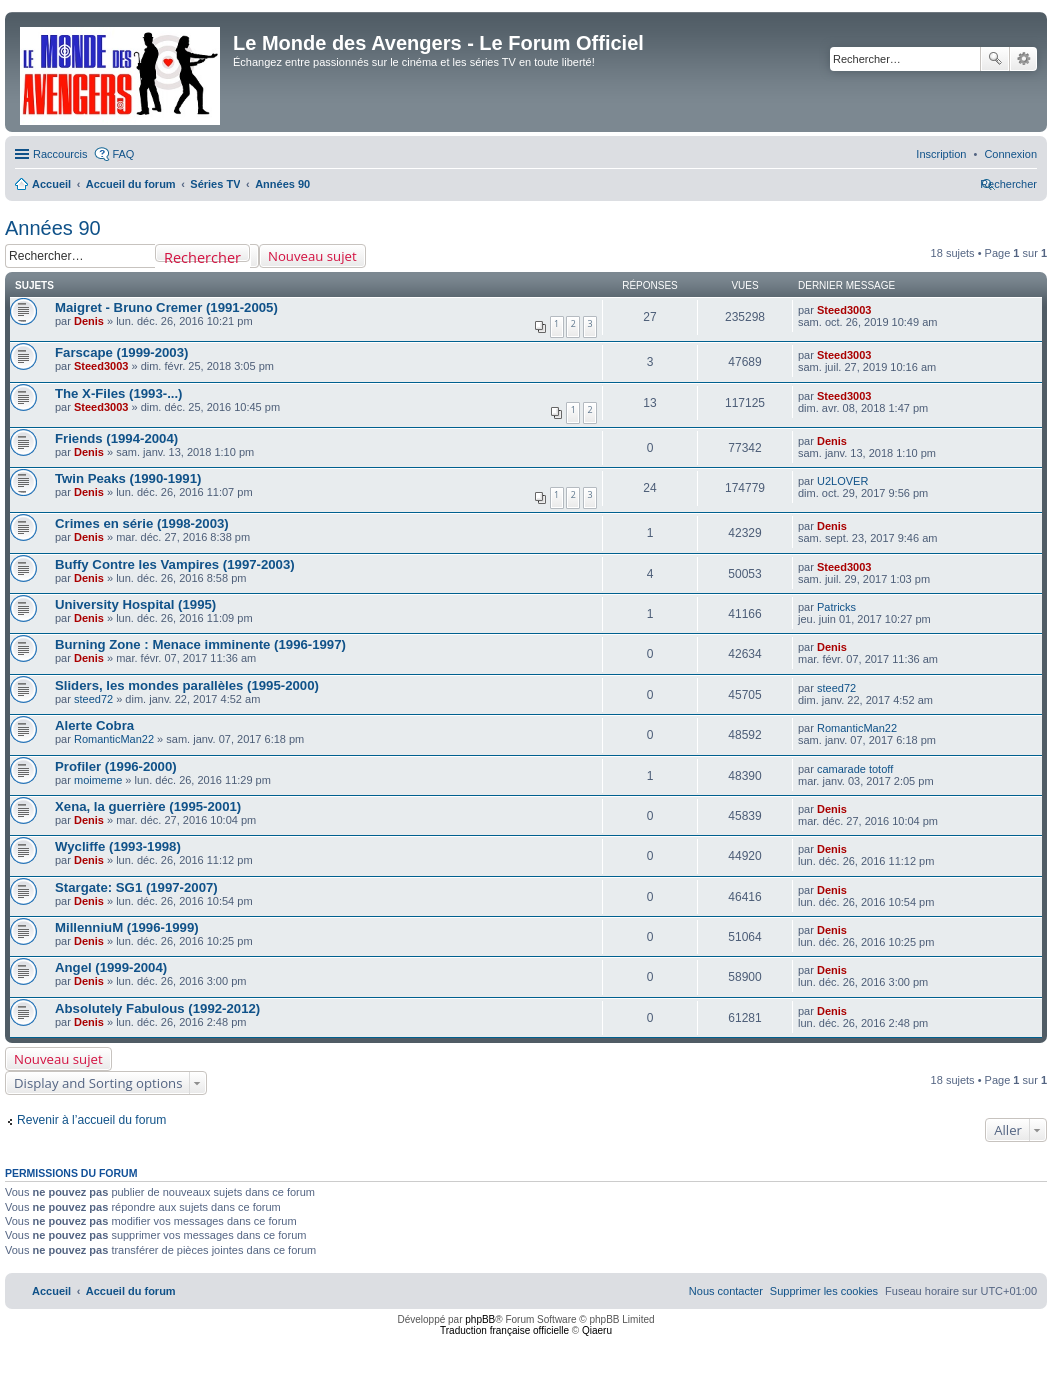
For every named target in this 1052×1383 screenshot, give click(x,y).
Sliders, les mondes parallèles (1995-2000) (187, 685)
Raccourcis (60, 154)
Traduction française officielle (504, 1330)
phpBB (480, 1319)
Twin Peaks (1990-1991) (128, 478)
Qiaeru (597, 1330)
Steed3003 (844, 310)
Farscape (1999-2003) (121, 352)
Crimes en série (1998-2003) (142, 523)
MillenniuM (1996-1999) (127, 927)
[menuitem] (1010, 154)
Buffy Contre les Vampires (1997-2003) (175, 564)
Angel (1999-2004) (111, 967)
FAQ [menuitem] (123, 154)
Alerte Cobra (94, 725)
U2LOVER (842, 481)
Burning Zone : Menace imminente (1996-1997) (200, 644)
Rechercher (995, 59)
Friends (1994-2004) (116, 438)
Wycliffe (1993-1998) (118, 846)
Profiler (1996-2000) (116, 766)
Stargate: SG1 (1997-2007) (136, 887)
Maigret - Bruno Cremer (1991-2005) (166, 307)
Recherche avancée (1023, 59)
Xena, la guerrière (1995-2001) (148, 806)
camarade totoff (855, 769)
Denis (89, 321)
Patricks (836, 607)
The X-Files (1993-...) (119, 393)
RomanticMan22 (114, 739)
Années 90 (53, 228)
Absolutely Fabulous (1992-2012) (157, 1008)
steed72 (93, 699)
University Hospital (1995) (135, 604)
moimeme (98, 780)
